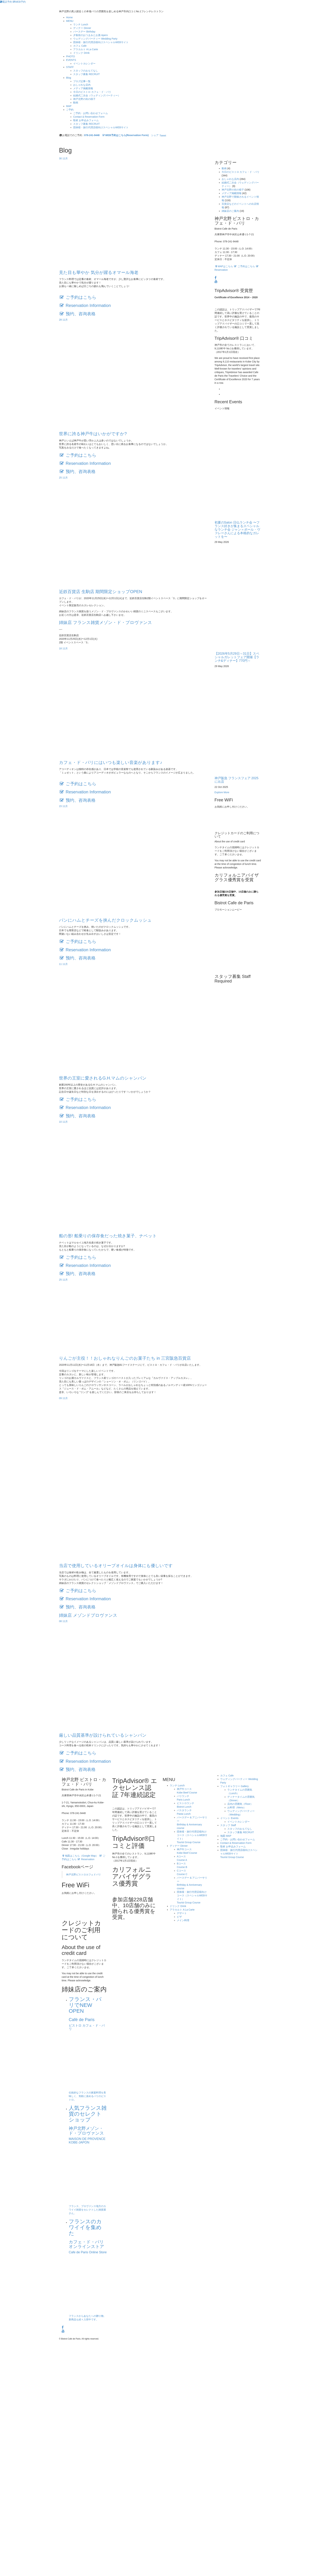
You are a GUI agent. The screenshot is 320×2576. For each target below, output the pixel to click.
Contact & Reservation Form (89, 116)
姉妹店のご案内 (230, 211)
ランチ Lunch (177, 1785)
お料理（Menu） (236, 1807)
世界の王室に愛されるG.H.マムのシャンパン (103, 1078)
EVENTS (71, 60)
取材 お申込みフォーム (86, 120)
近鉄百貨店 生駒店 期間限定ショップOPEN (100, 591)
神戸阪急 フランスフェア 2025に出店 (237, 779)
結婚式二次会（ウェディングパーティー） (96, 95)
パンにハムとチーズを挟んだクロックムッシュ (105, 920)
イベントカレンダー (84, 63)
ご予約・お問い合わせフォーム (90, 113)
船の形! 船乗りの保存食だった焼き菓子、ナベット (108, 1235)
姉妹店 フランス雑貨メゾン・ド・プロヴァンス (105, 622)
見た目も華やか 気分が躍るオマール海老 (98, 272)
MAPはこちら (224, 266)
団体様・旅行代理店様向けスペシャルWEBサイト (100, 42)
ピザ (179, 1916)
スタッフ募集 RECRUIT (86, 74)
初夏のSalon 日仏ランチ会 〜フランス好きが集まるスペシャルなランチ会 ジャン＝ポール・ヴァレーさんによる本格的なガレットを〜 (237, 529)
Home (69, 17)
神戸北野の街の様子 (84, 99)
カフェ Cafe (227, 1775)
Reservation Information (85, 305)
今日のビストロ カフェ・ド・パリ (92, 91)
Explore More (222, 792)
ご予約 (70, 109)
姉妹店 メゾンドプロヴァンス (88, 1615)
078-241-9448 (92, 135)
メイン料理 (183, 1920)
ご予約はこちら (77, 297)
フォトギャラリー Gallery (234, 1786)
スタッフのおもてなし (85, 70)
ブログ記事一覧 (82, 81)
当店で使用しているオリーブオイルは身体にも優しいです (116, 1565)
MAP (68, 106)
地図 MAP (225, 1835)
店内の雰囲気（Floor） (240, 1803)
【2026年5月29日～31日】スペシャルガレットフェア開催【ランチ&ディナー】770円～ (237, 657)
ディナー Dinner (179, 1845)
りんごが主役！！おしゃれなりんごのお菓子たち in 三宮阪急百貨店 (125, 1358)
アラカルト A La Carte (182, 1909)
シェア (155, 135)
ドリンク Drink (178, 1906)
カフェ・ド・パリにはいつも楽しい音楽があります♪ (110, 762)
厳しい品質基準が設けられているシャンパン (103, 1735)
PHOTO (70, 56)
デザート (182, 1913)
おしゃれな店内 (82, 84)
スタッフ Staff (228, 1825)
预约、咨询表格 (77, 313)
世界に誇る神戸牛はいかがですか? (93, 433)
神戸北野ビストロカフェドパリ (83, 1874)
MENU (69, 21)
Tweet (162, 135)
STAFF (70, 67)
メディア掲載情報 (83, 88)
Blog (68, 77)
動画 (75, 102)
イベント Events (229, 1818)
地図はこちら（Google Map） (80, 1855)
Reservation (85, 1859)
